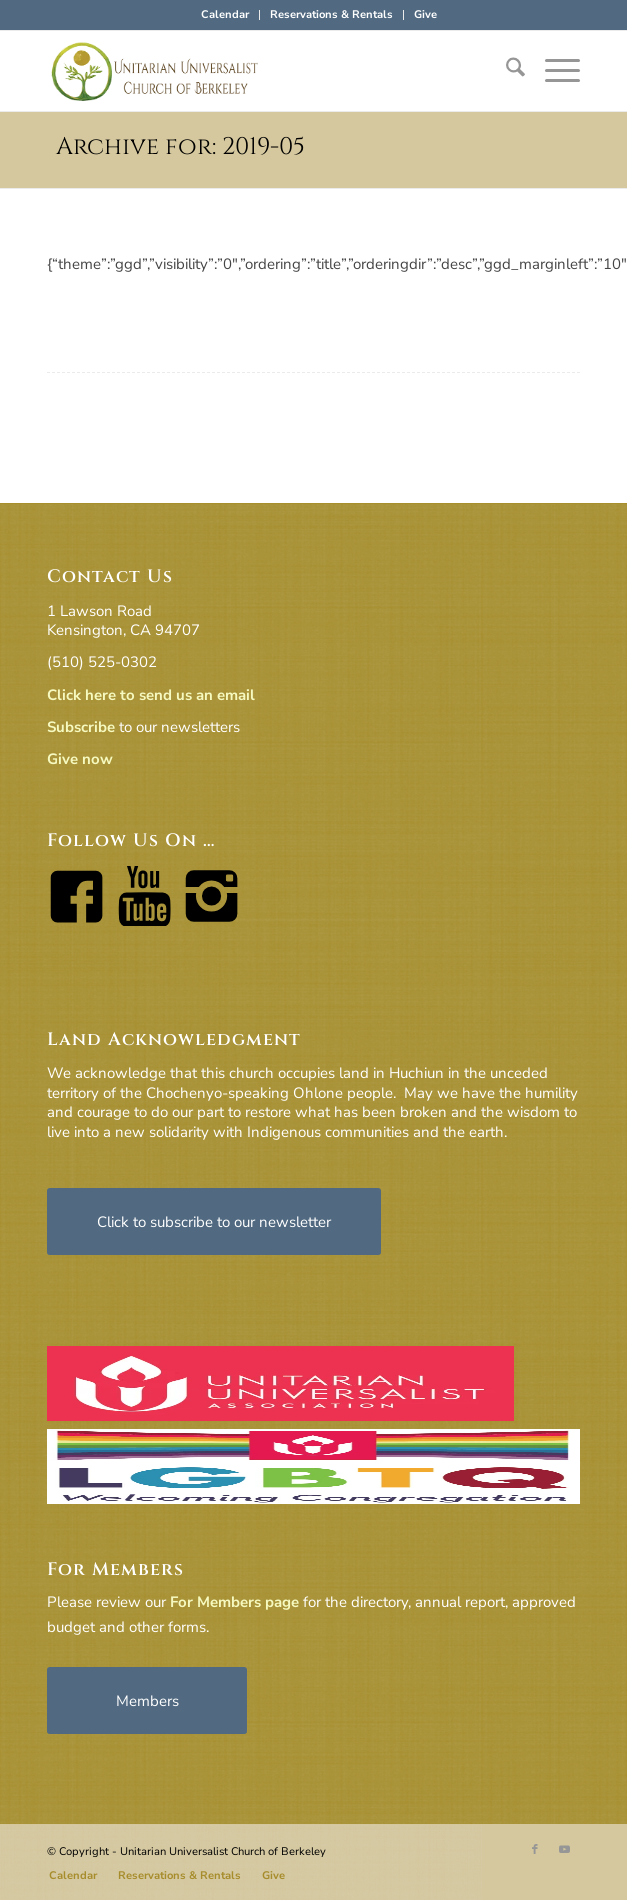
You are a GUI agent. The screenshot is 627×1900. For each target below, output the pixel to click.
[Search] (505, 71)
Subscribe (81, 727)
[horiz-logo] (260, 71)
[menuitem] (225, 15)
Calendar (225, 14)
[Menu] (552, 71)
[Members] (147, 1700)
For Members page (234, 1602)
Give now (80, 759)
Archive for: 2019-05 (180, 147)
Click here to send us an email (151, 695)
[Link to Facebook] (535, 1850)
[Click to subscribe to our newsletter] (214, 1221)
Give (425, 14)
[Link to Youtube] (565, 1850)
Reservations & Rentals (331, 14)
